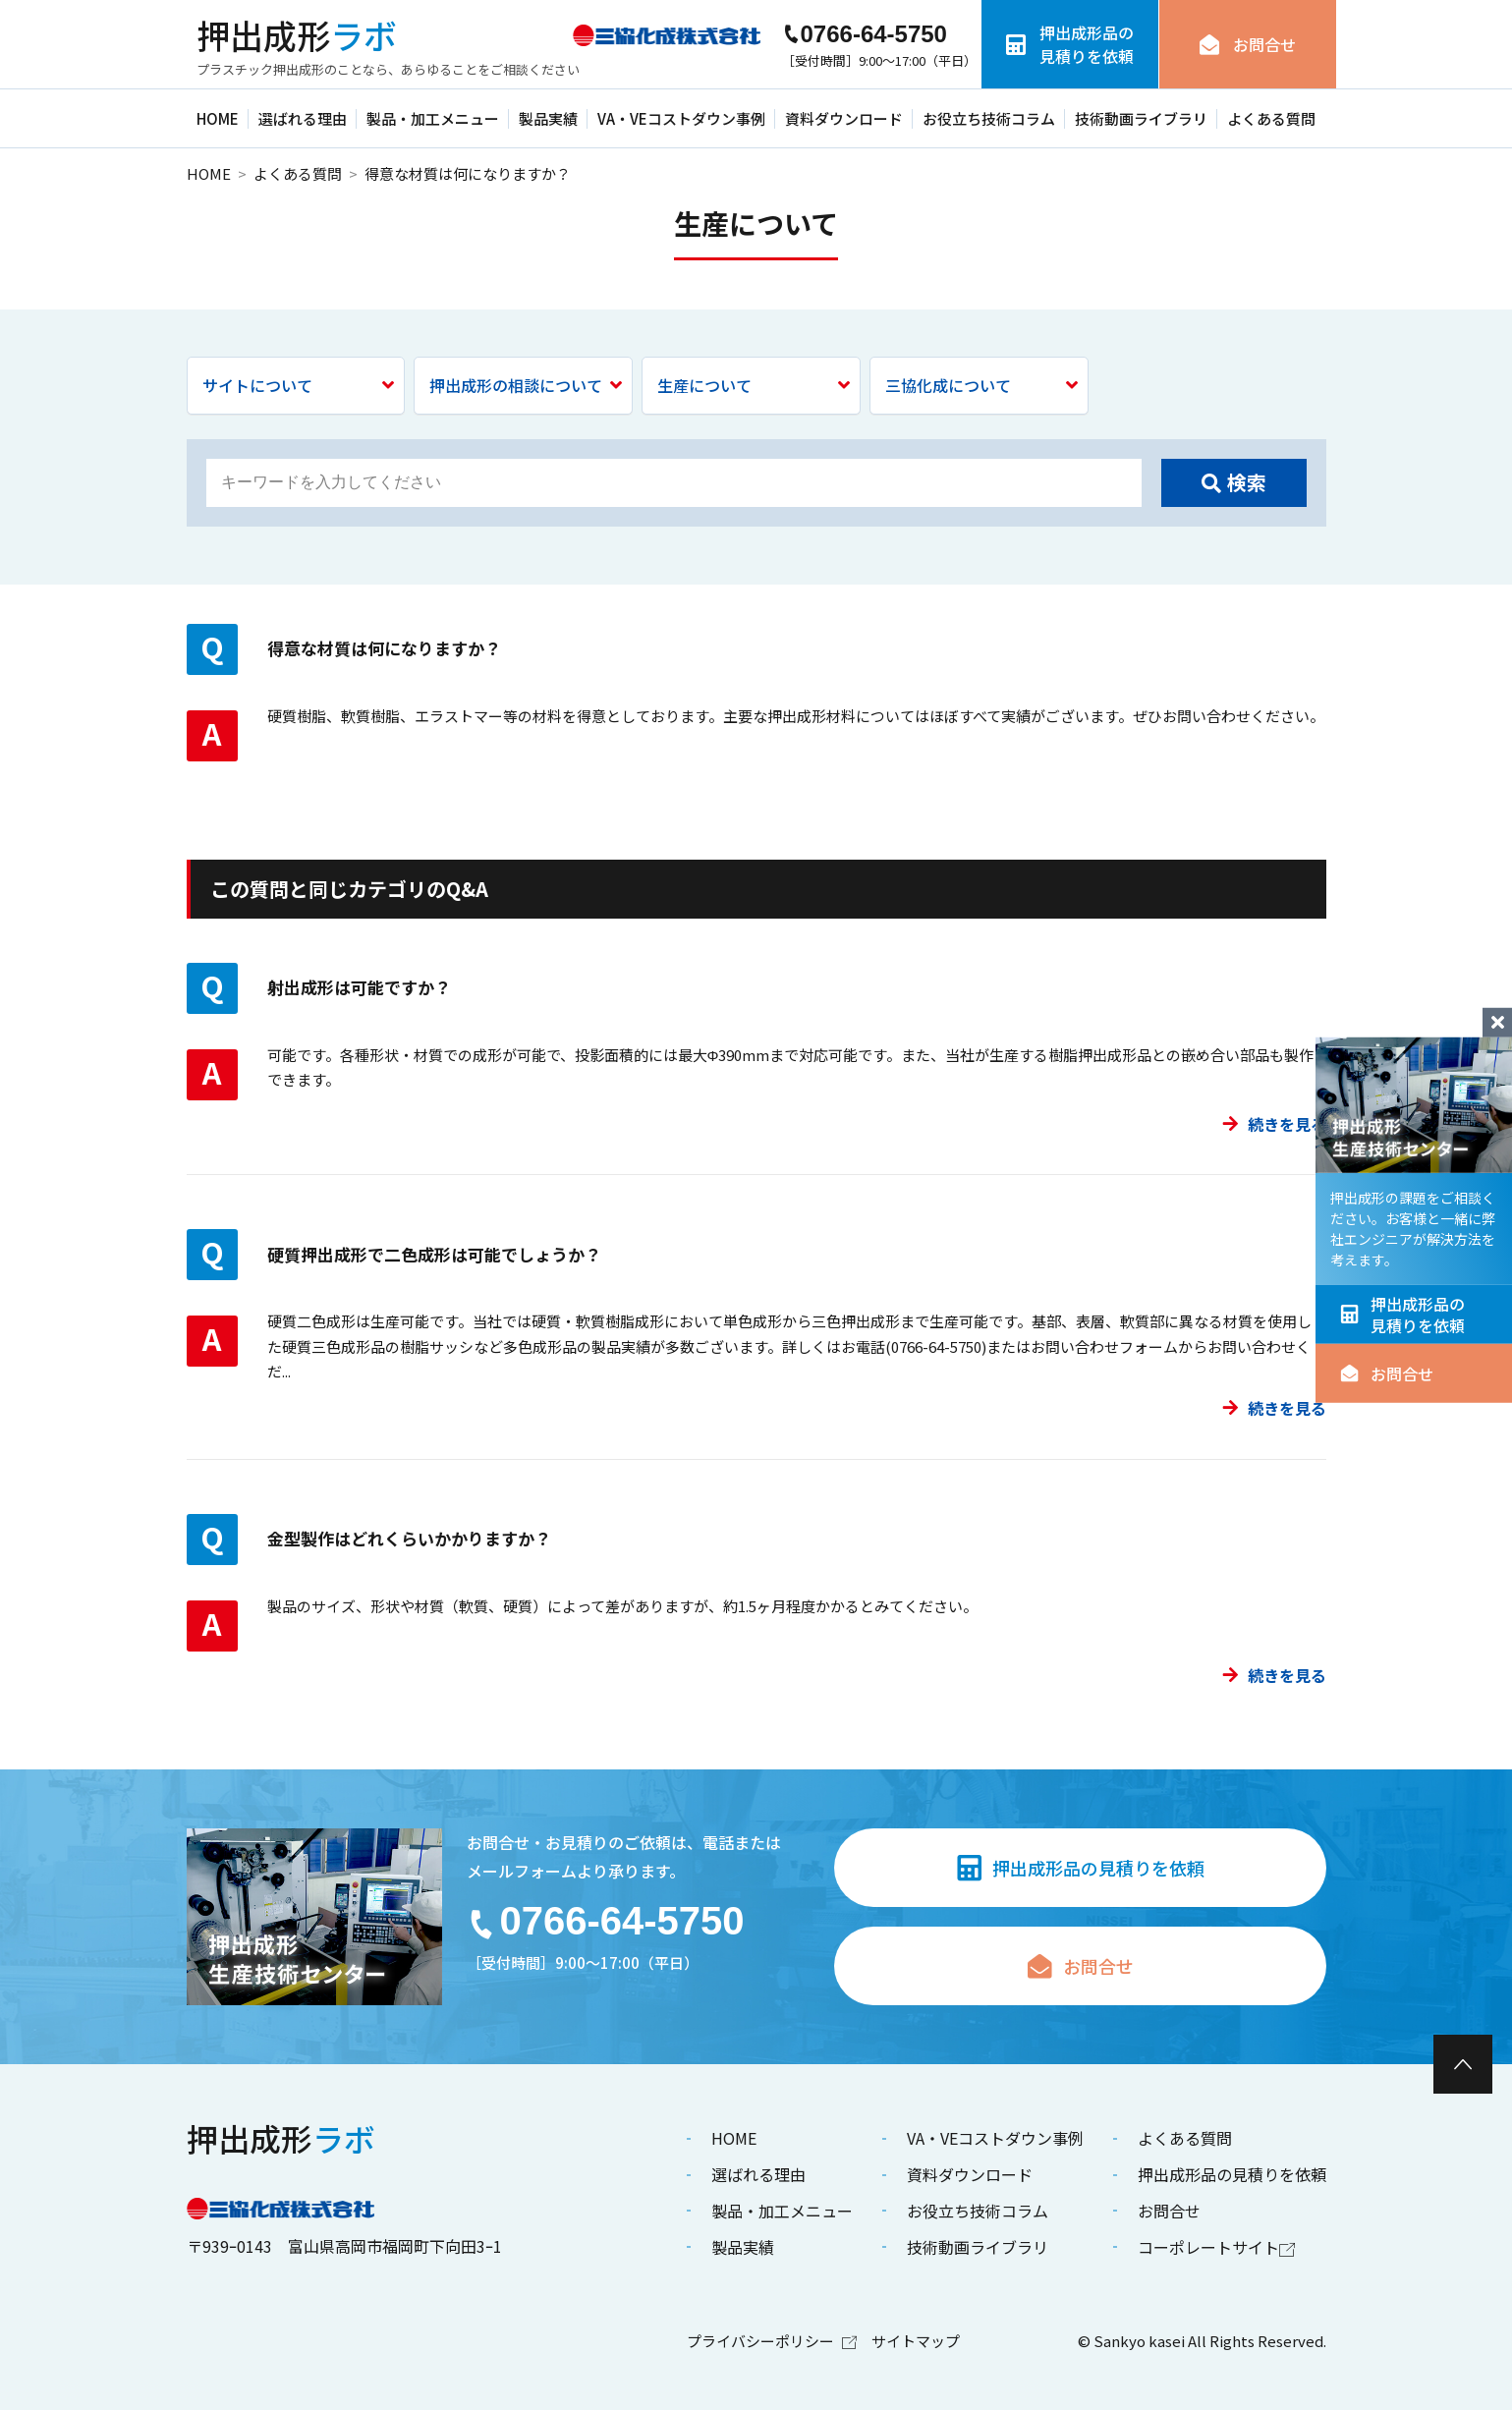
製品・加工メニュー (432, 118)
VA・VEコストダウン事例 (681, 118)
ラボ (296, 35)
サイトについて (298, 385)
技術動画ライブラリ (1141, 118)
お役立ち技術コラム (989, 118)
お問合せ (1386, 1373)
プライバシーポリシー (772, 2340)
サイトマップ (915, 2340)
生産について (753, 385)
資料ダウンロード (844, 118)
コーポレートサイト (1216, 2247)
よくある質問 (1271, 118)
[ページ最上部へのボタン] (1462, 2064)
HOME (217, 118)
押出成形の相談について (525, 385)
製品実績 (548, 118)
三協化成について (981, 385)
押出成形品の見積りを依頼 (1402, 1313)
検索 (1234, 482)
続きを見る (1274, 1124)
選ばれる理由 (302, 118)
